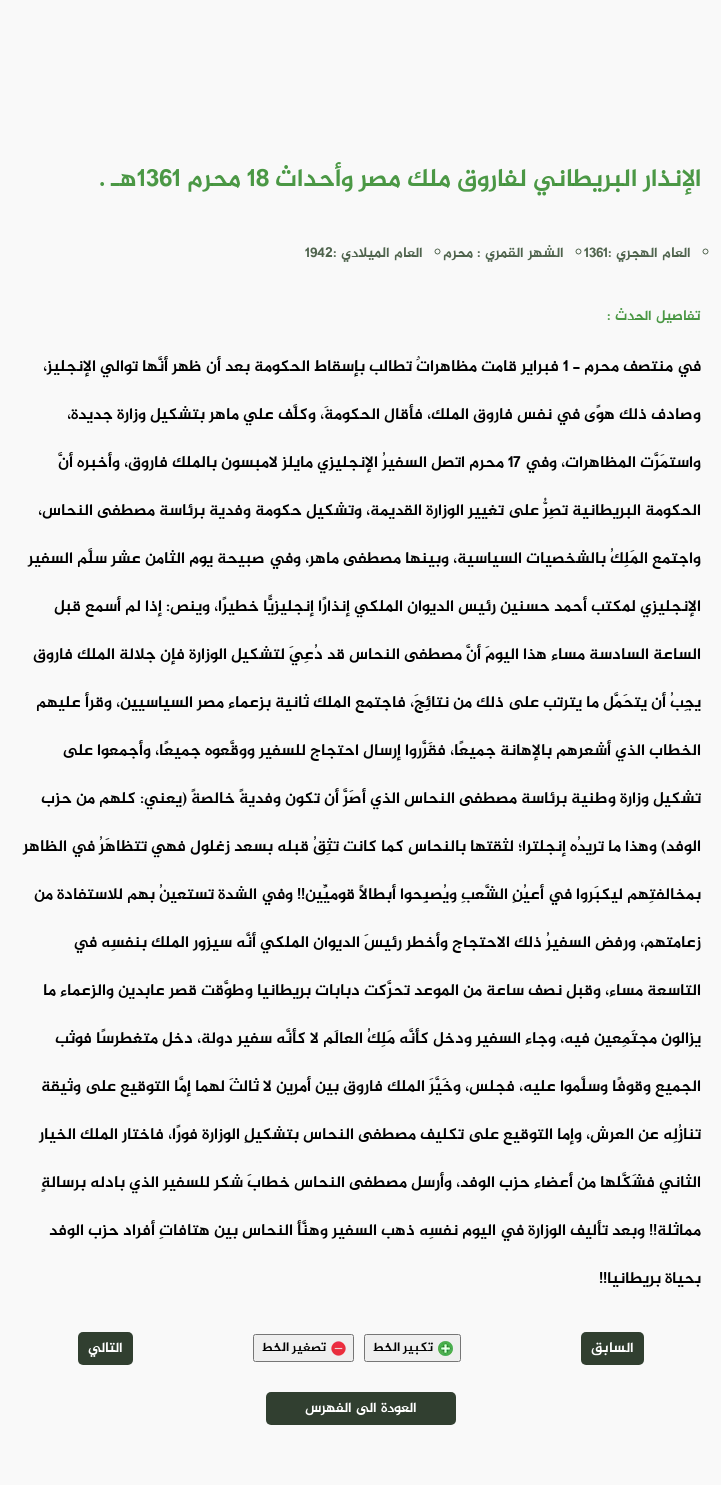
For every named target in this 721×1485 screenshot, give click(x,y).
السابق (612, 1348)
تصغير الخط (303, 1348)
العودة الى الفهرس (361, 1408)
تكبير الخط (412, 1348)
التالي (105, 1348)
